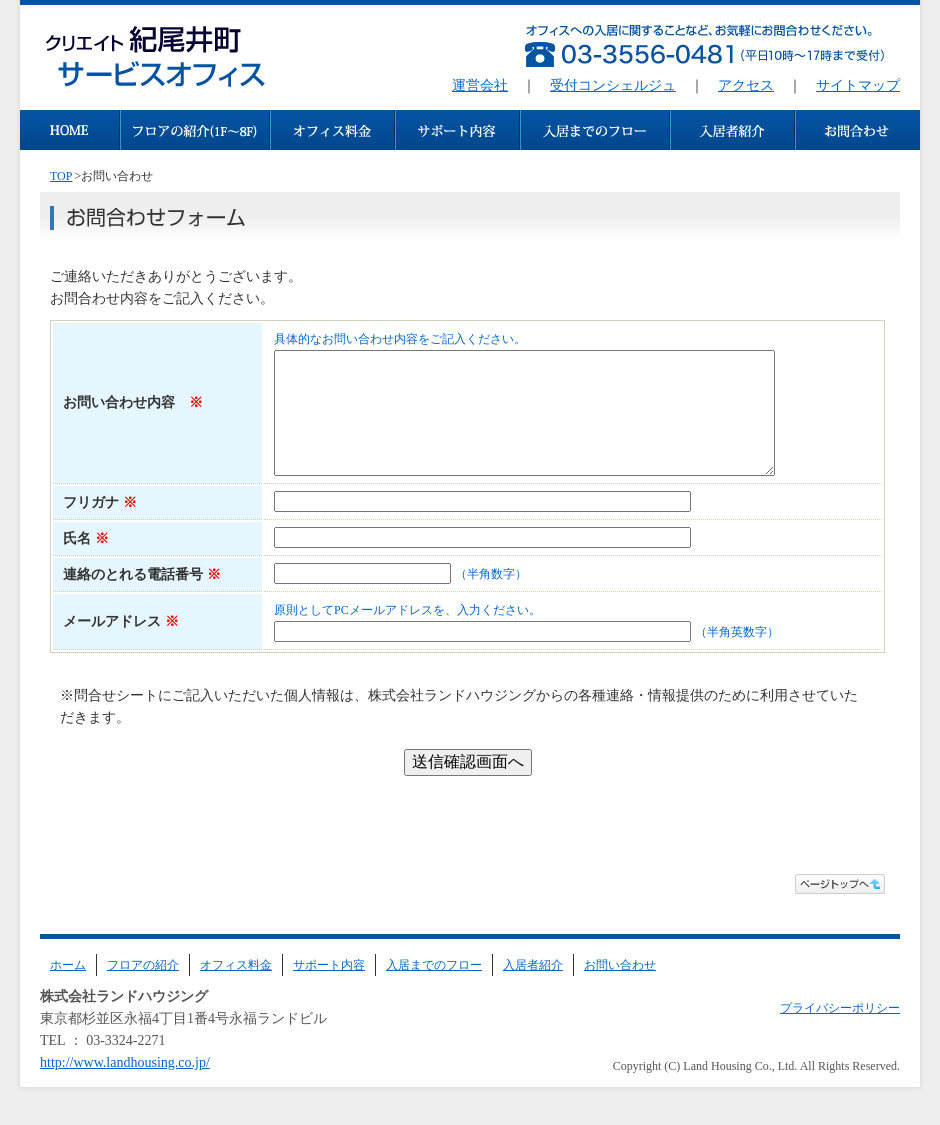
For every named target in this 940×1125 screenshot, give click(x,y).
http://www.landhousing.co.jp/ (125, 1086)
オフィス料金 (236, 989)
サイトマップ (858, 85)
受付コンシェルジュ (613, 85)
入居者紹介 (533, 989)
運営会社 (480, 85)
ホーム (68, 989)
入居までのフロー (434, 989)
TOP (61, 176)
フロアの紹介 (143, 989)
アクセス (746, 85)
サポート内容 (329, 989)
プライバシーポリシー (840, 1032)
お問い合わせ (620, 989)
